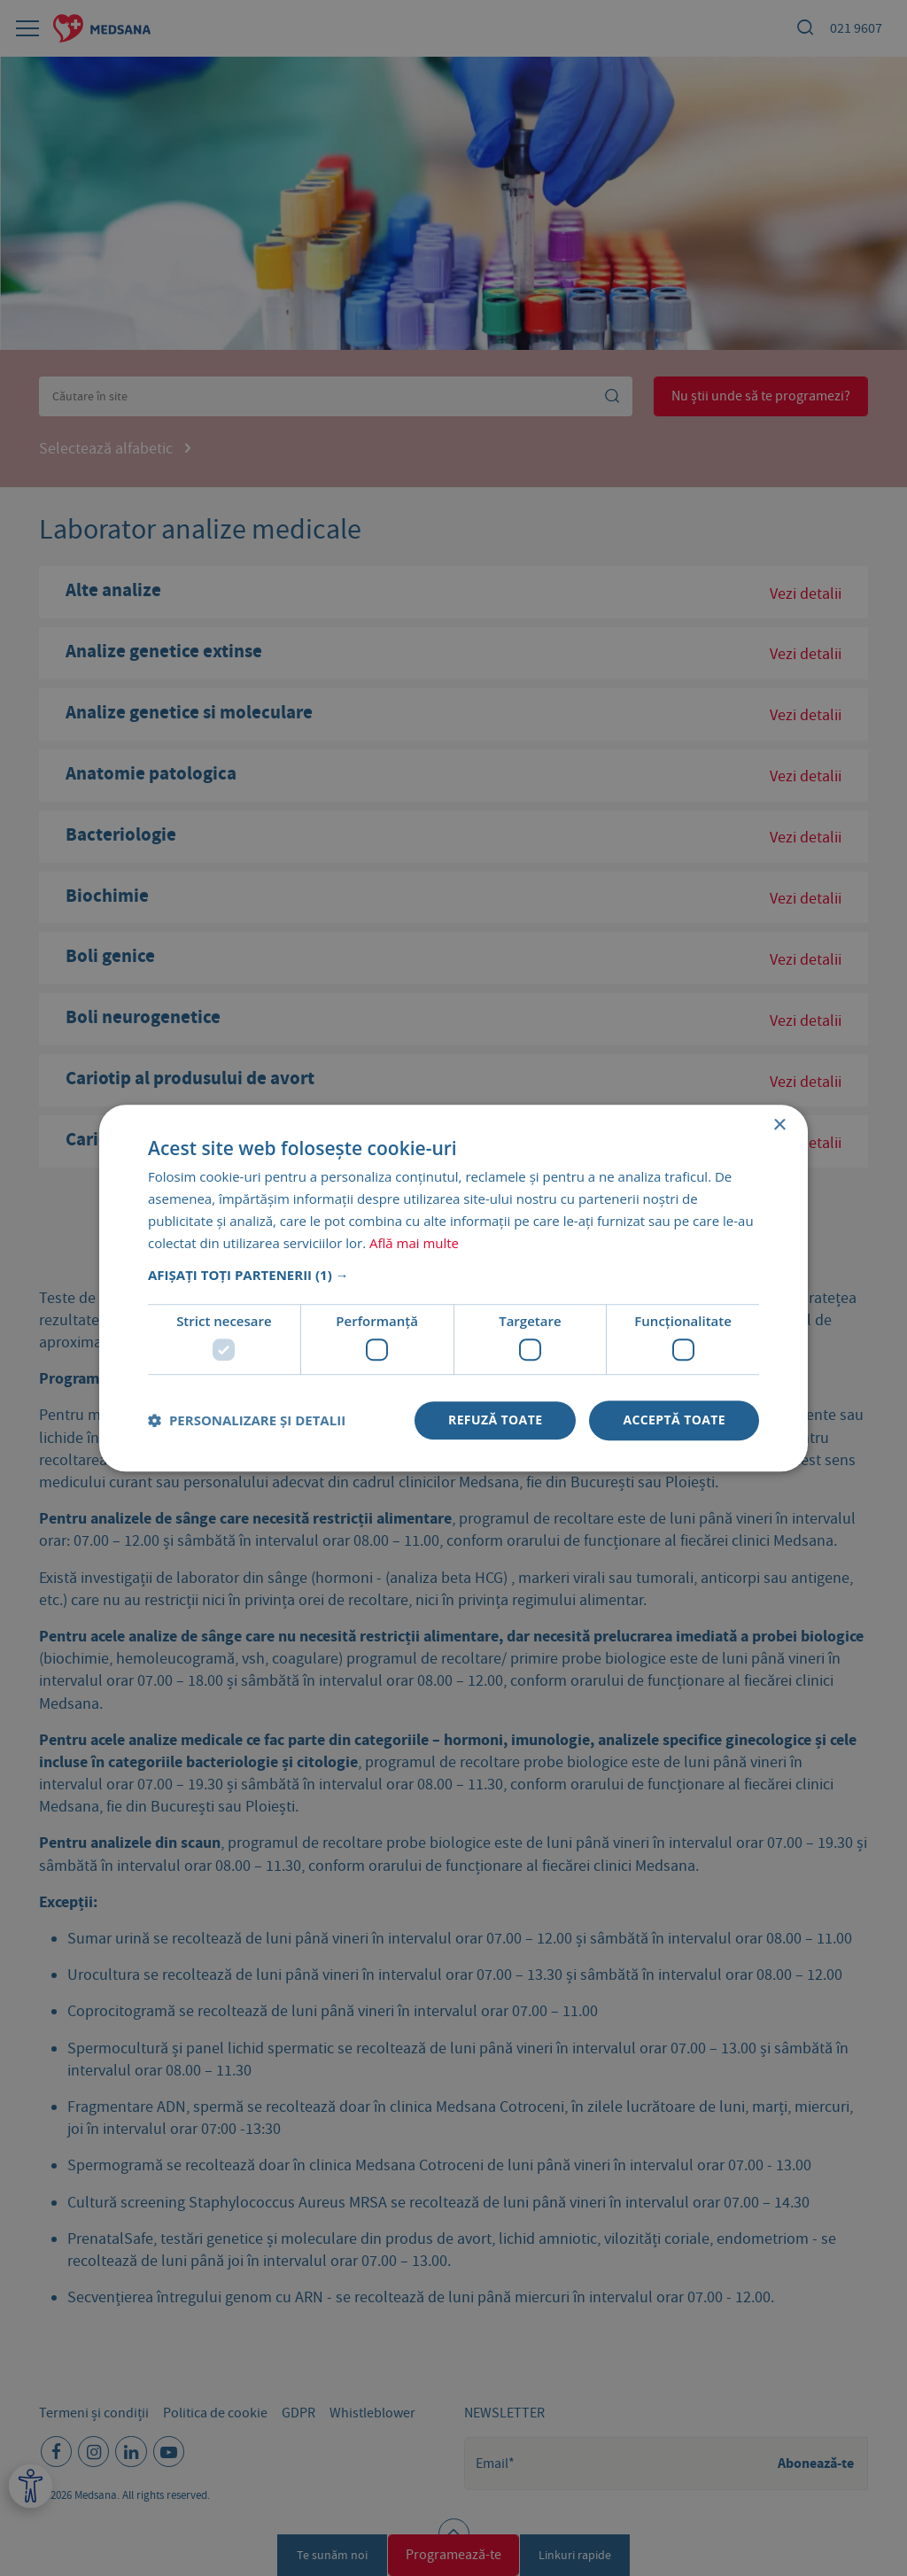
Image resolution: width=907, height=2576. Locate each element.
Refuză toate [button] (495, 1419)
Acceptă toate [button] (674, 1419)
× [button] (779, 1125)
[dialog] (453, 1288)
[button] (453, 1276)
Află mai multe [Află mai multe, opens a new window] (414, 1243)
